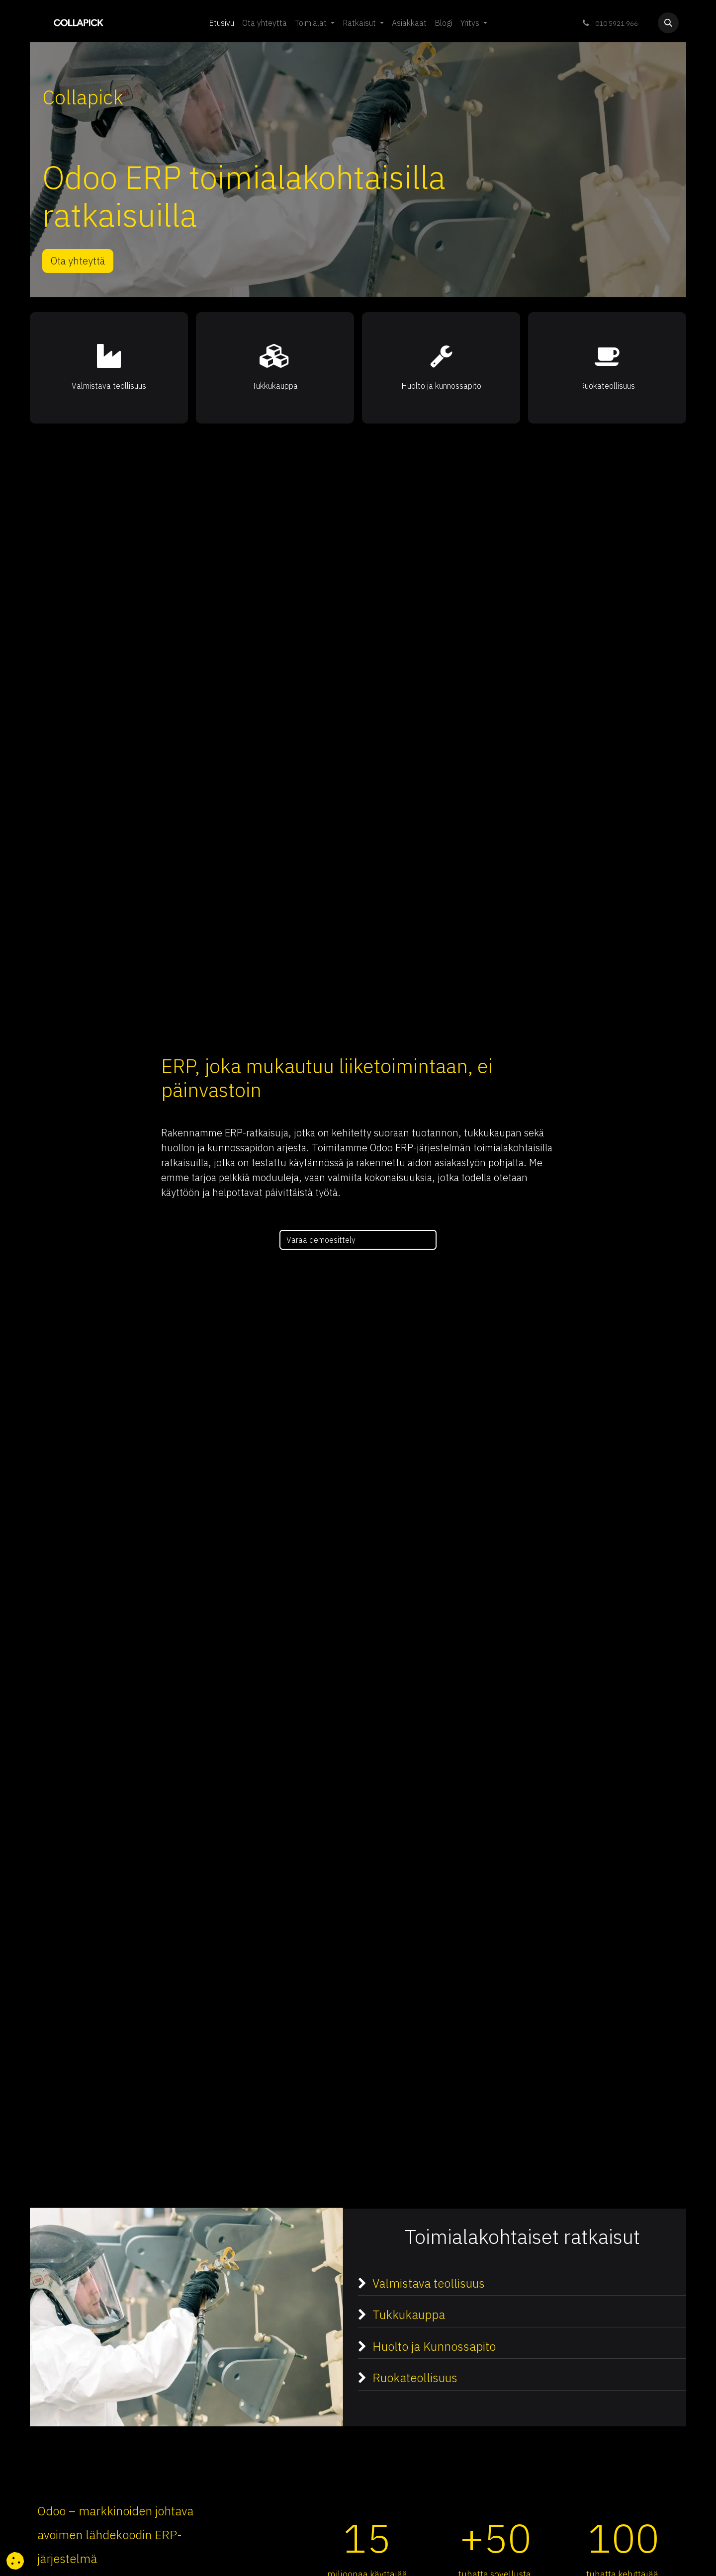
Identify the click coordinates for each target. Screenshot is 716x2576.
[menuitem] (221, 23)
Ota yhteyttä (78, 260)
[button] (668, 22)
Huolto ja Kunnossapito (434, 2346)
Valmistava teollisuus (433, 2283)
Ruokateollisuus (422, 2378)
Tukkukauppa (408, 2314)
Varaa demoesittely (322, 1240)
